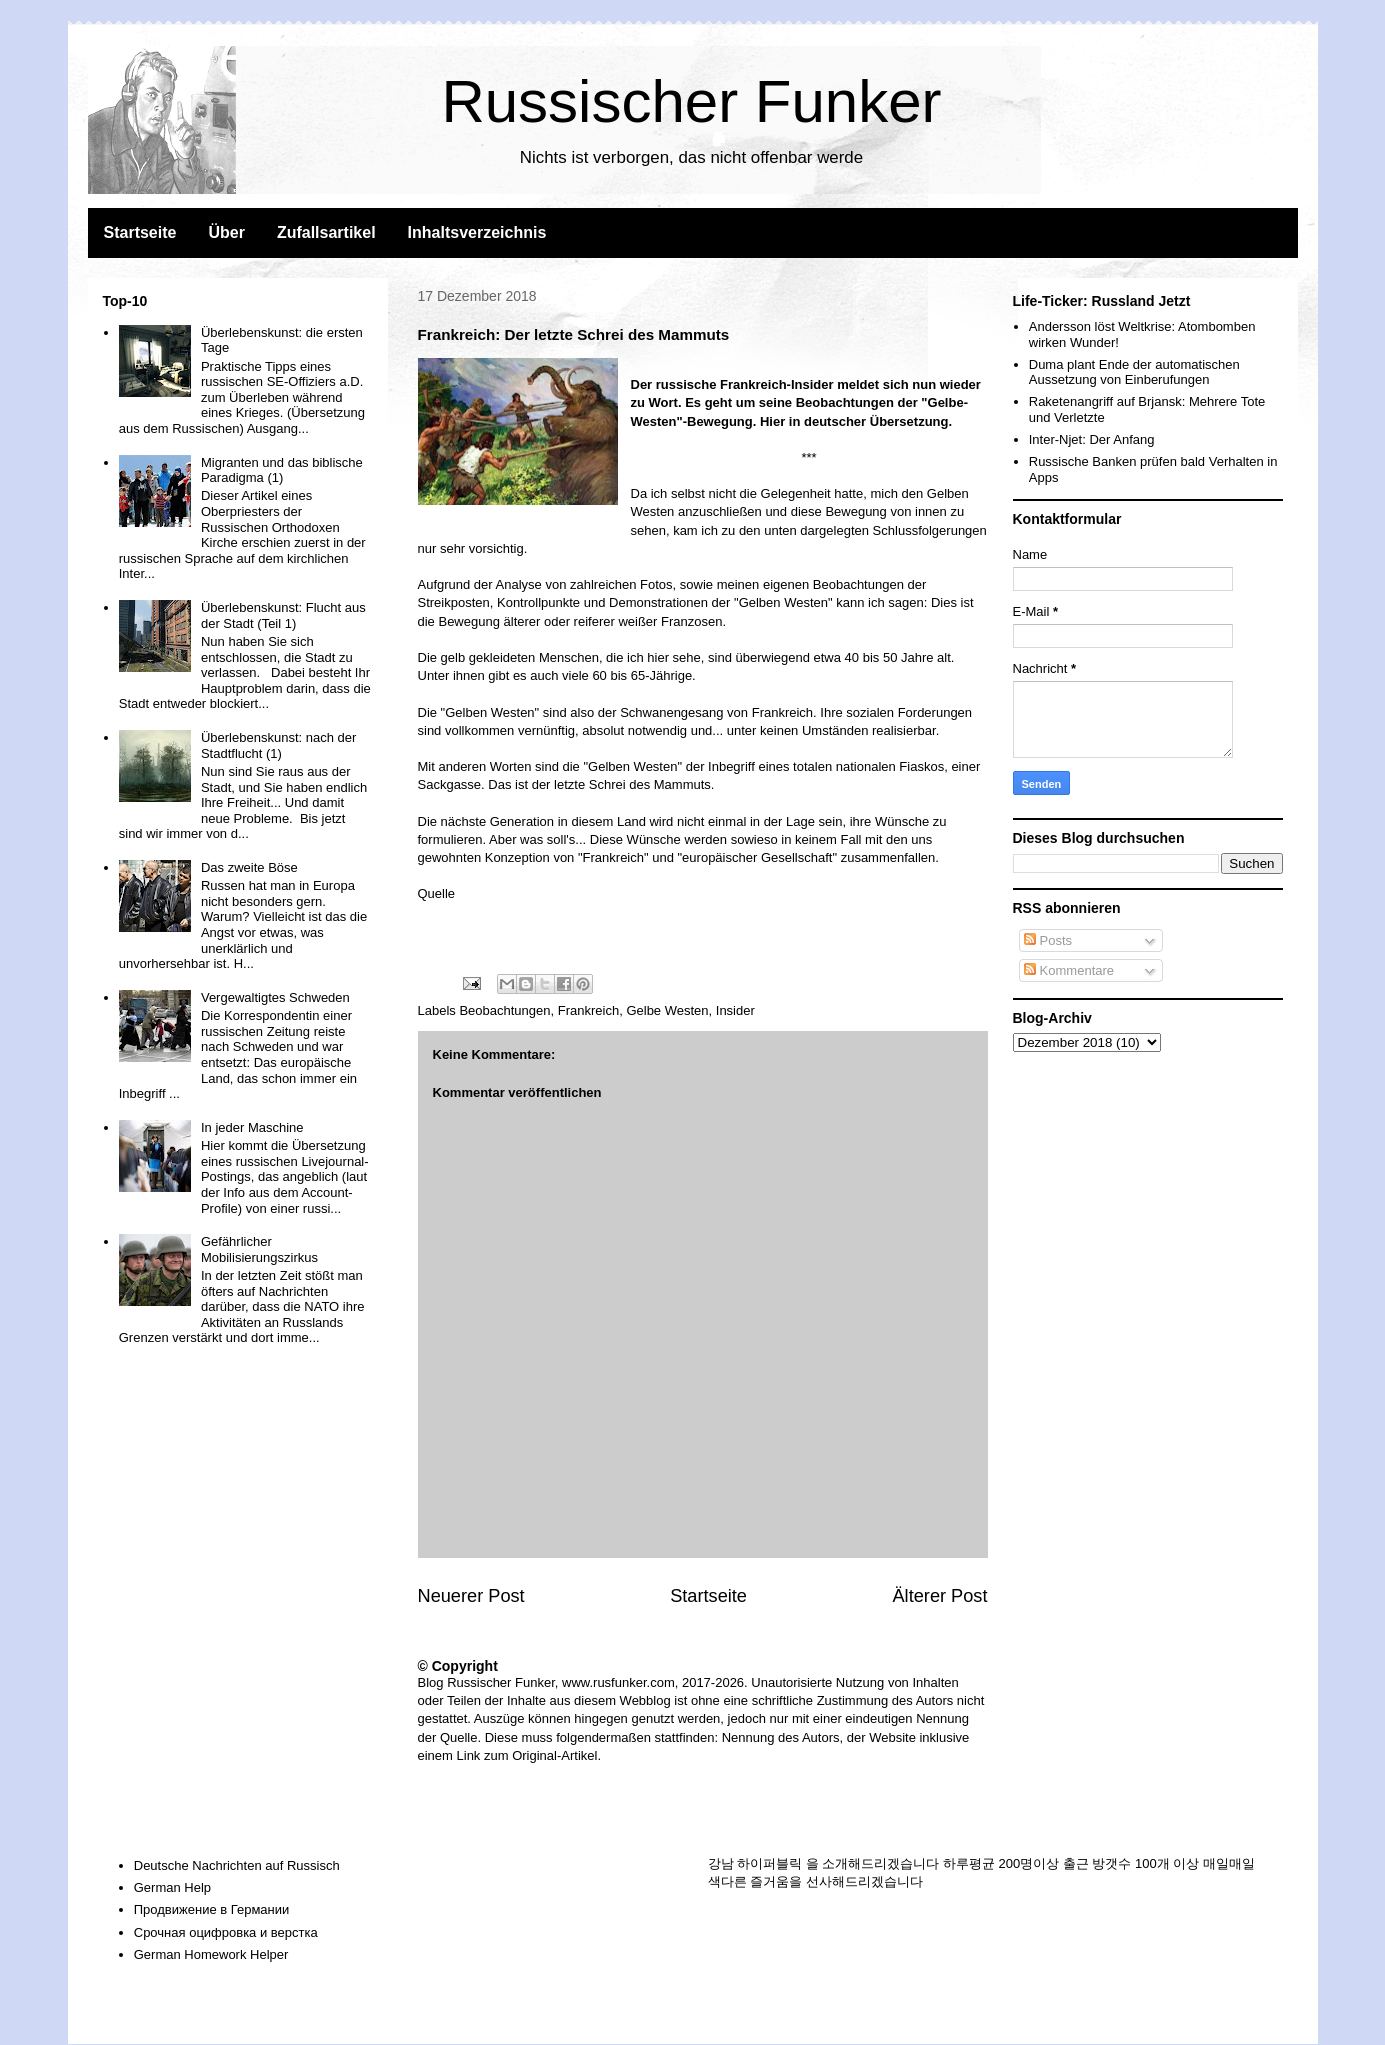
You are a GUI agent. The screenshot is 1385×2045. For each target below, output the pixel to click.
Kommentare (1069, 970)
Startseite (140, 232)
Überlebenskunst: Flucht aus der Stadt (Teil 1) (283, 615)
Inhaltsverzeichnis (477, 232)
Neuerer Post (471, 1596)
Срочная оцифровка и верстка (226, 1932)
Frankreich (588, 1010)
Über (226, 232)
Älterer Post (939, 1596)
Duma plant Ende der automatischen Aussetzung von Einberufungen (1134, 372)
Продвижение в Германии (212, 1909)
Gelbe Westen (667, 1010)
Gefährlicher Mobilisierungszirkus (259, 1249)
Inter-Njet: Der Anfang (1092, 439)
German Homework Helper (211, 1954)
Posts (1048, 940)
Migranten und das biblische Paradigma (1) (282, 470)
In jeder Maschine (252, 1127)
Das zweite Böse (249, 867)
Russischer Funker (691, 101)
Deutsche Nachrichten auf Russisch (237, 1865)
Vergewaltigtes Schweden (275, 997)
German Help (172, 1887)
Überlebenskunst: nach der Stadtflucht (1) (278, 745)
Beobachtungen (504, 1010)
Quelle (437, 893)
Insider (735, 1010)
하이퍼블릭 (769, 1863)
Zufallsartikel (326, 232)
